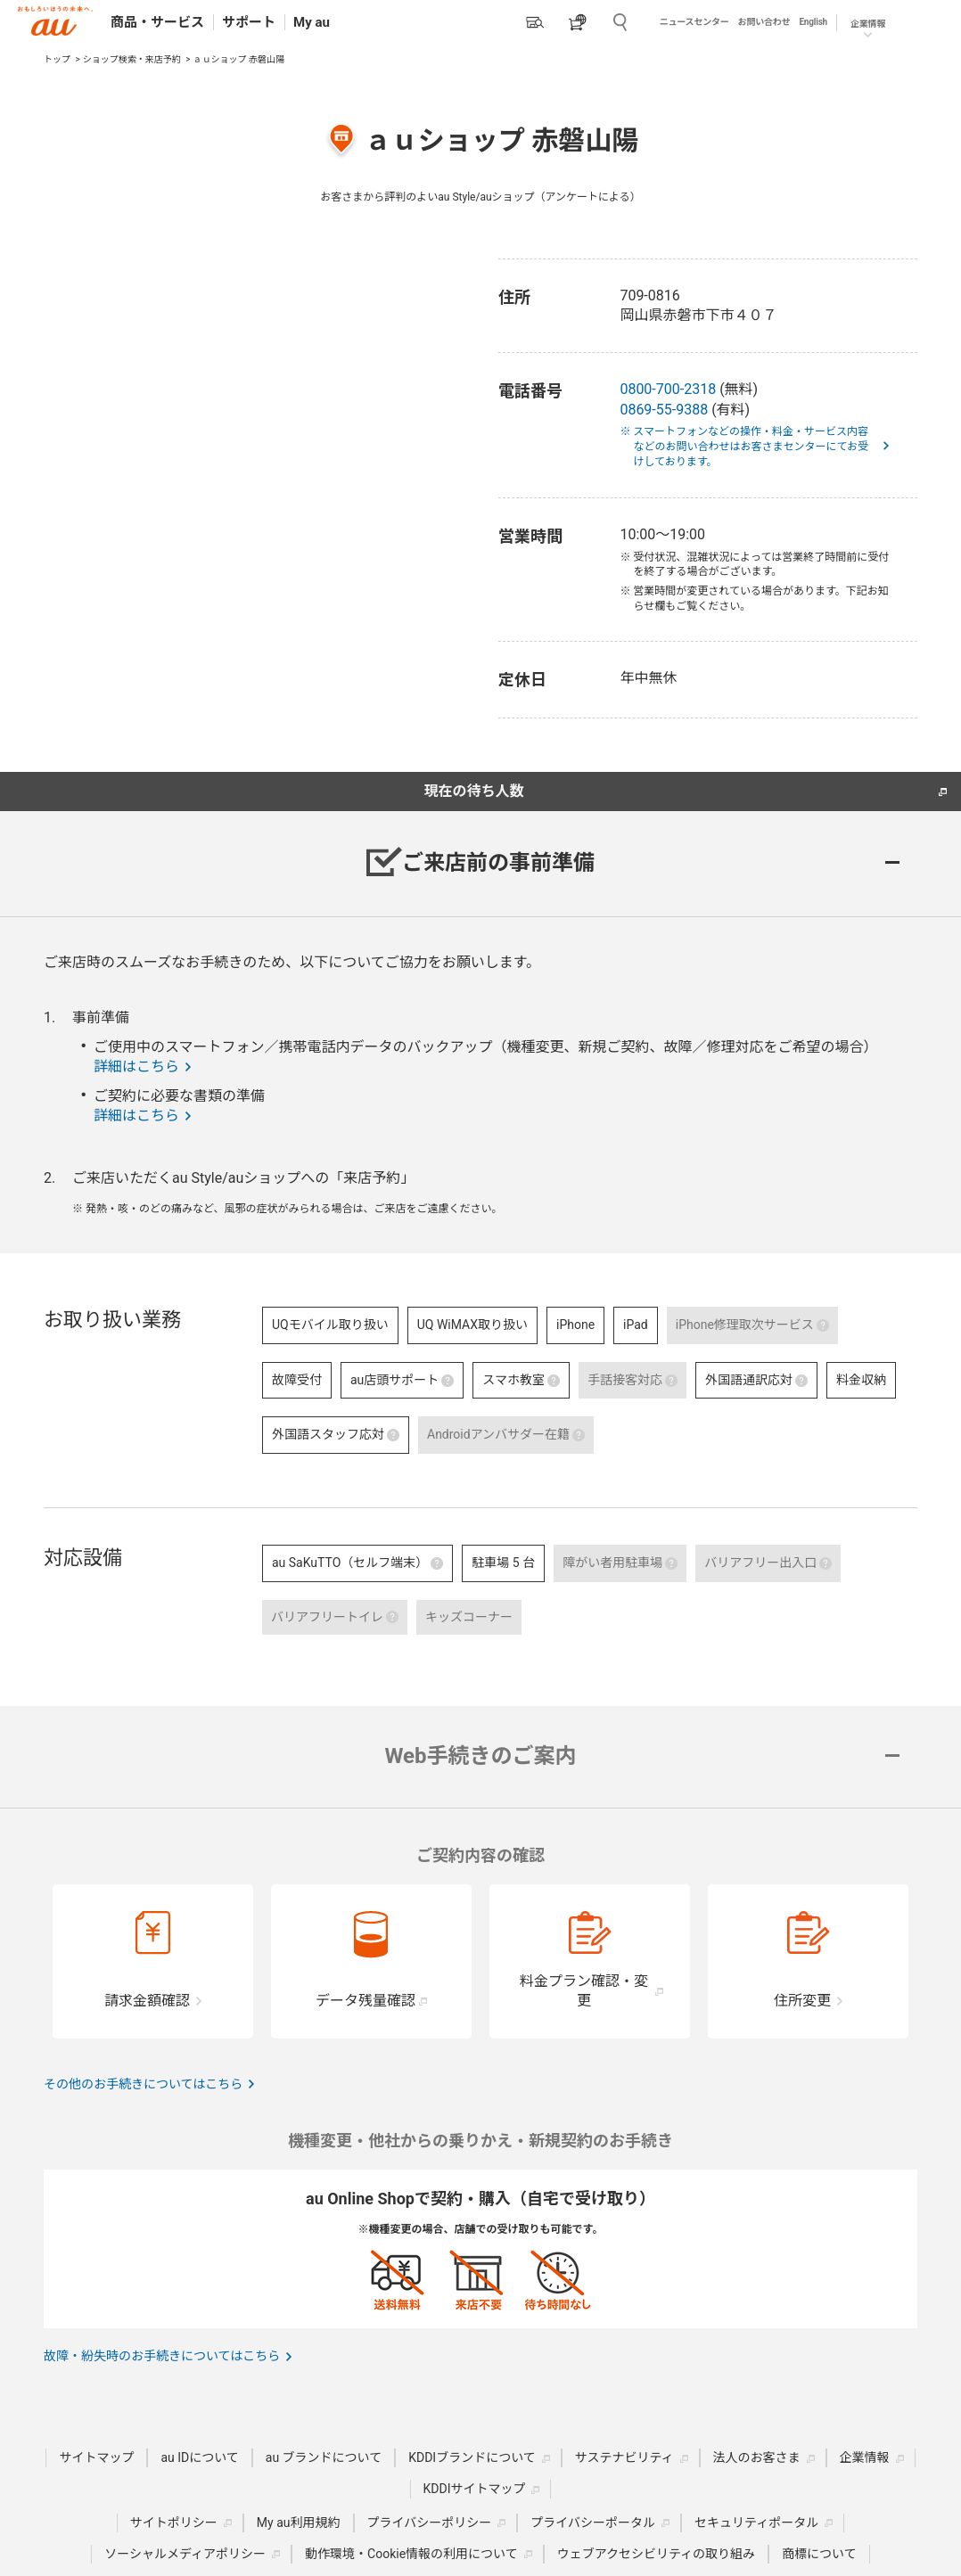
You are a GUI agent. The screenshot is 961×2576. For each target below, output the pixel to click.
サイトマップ (96, 2457)
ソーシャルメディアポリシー (185, 2554)
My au (311, 22)
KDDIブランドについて (472, 2457)
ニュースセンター (694, 22)
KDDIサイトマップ (474, 2489)
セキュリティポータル (756, 2522)
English (813, 22)
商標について (819, 2554)
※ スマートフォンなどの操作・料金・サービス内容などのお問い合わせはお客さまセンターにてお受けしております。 (750, 446)
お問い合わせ (764, 22)
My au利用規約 (299, 2522)
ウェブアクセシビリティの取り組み (656, 2554)
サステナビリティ (624, 2457)
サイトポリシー (174, 2522)
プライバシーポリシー (429, 2522)
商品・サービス (157, 22)
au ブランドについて (324, 2457)
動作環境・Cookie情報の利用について (411, 2554)
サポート (248, 22)
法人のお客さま (757, 2457)
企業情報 (867, 24)
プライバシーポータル (592, 2522)
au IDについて (199, 2457)
